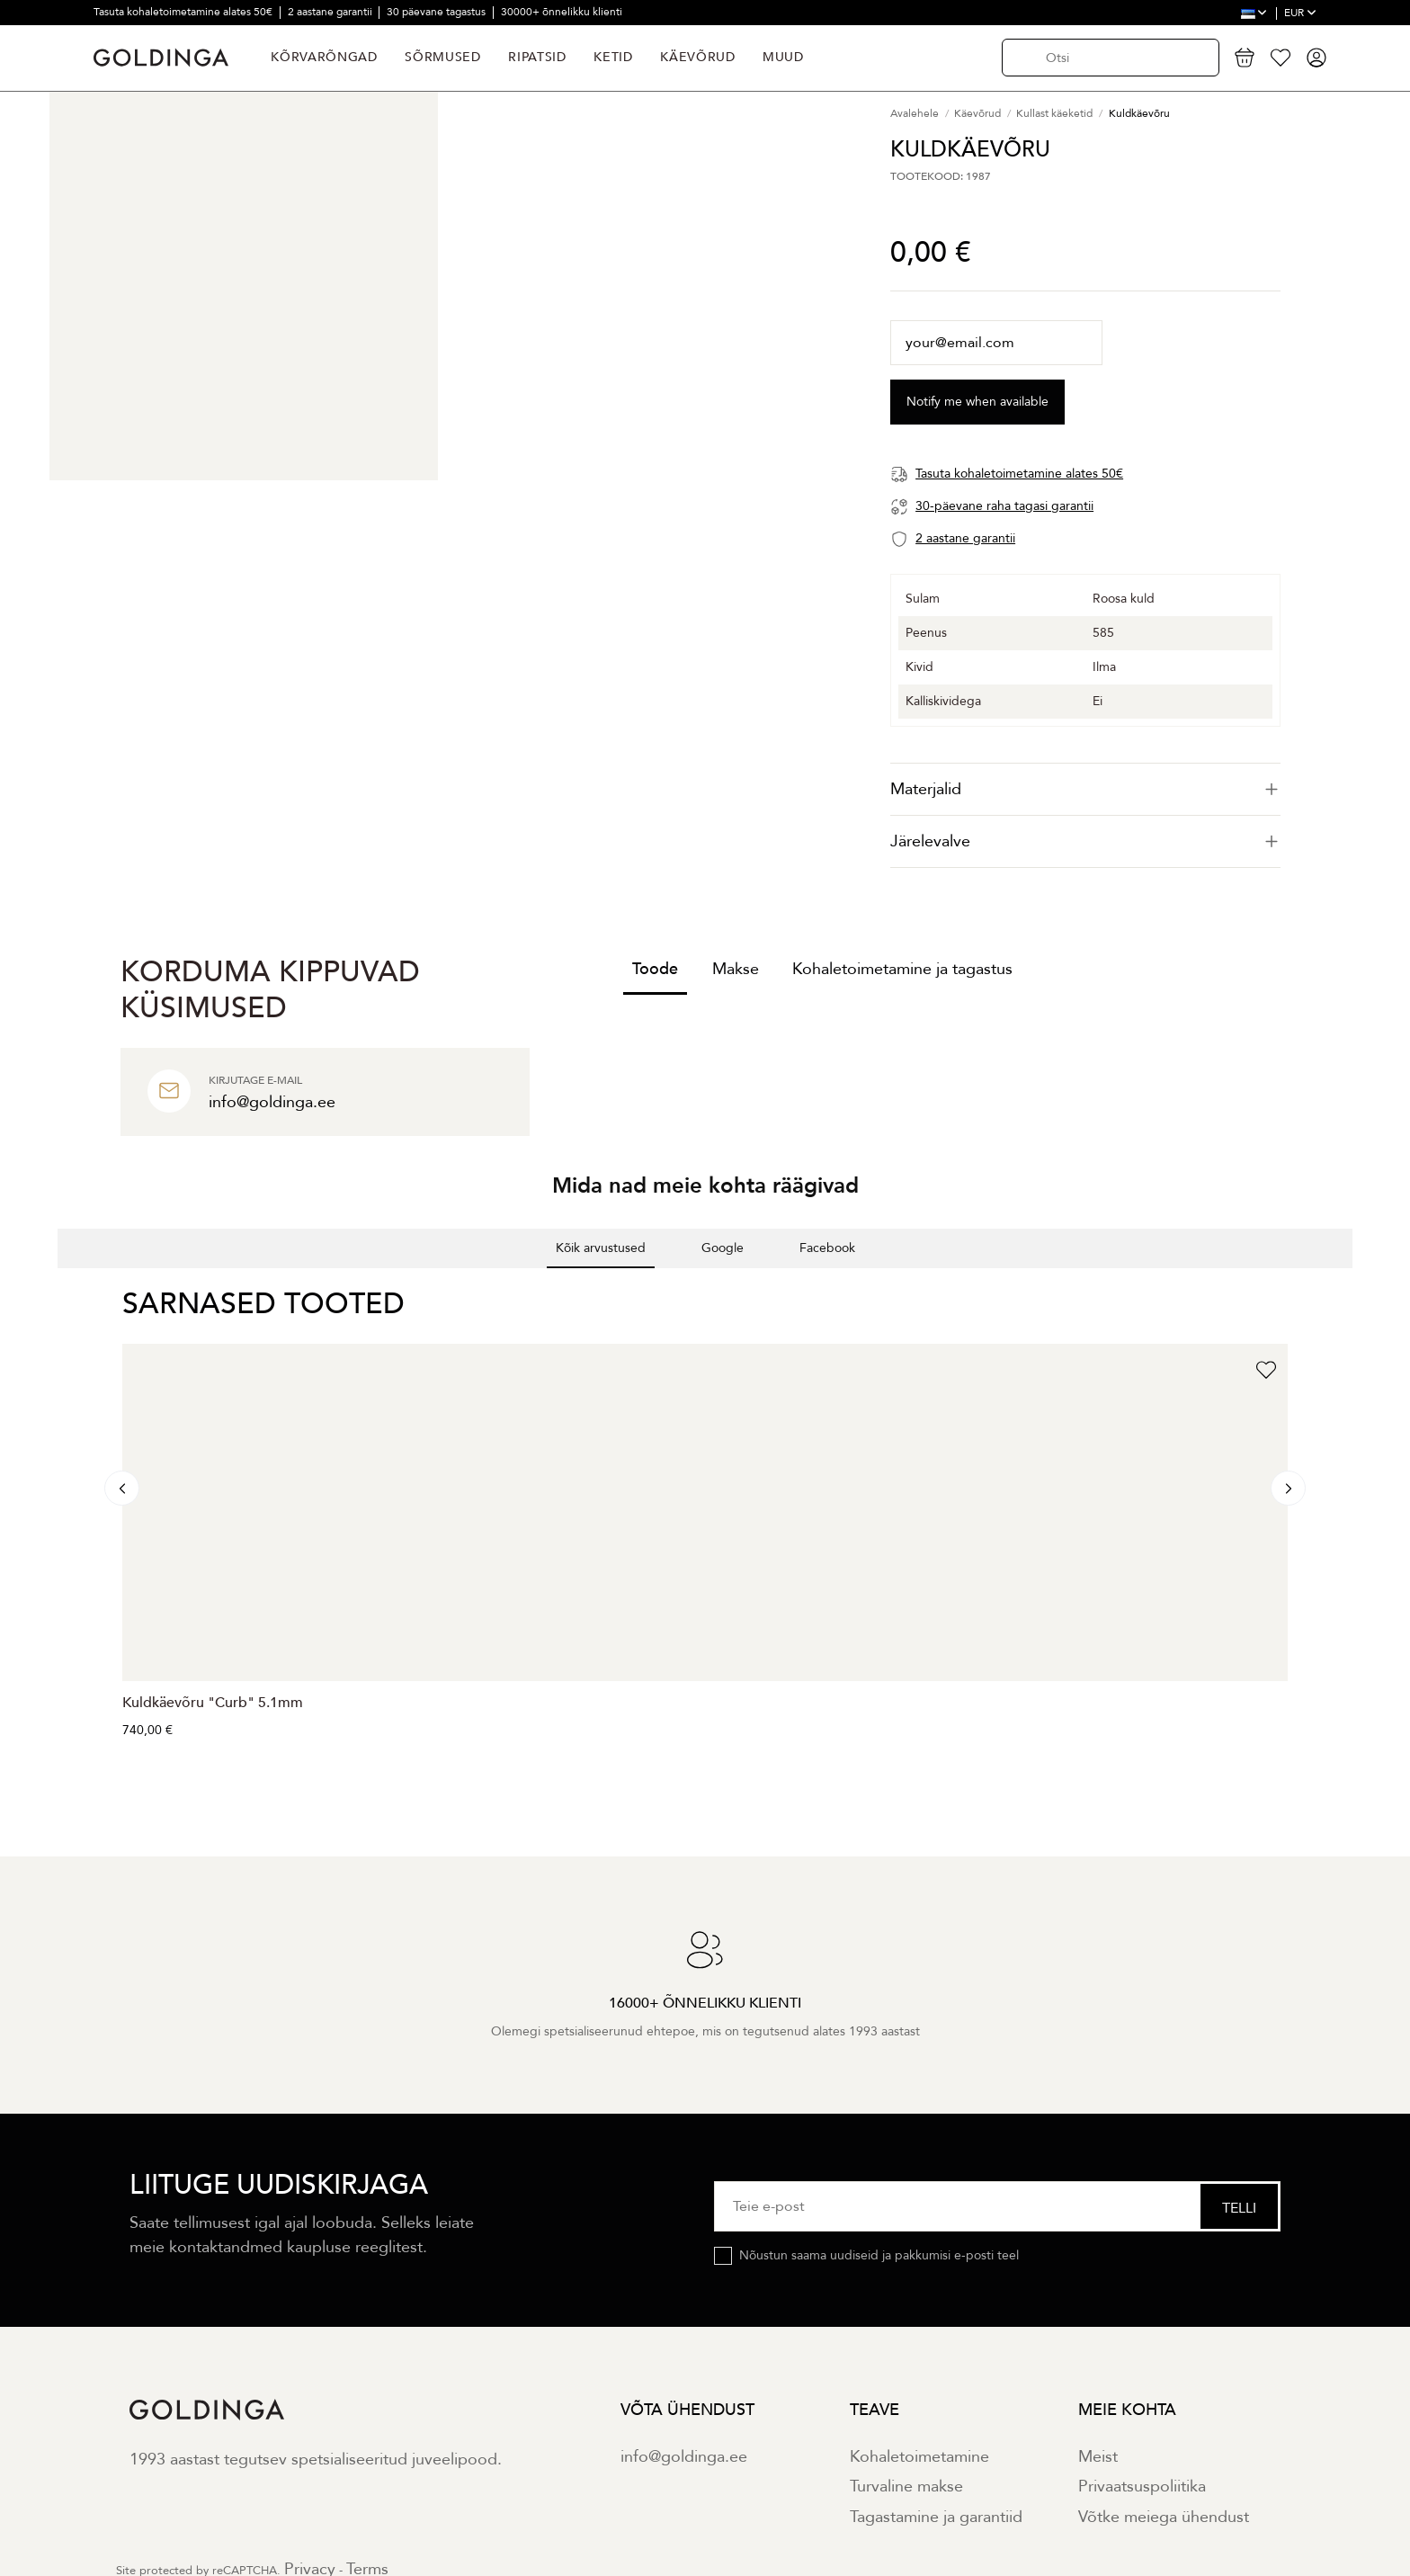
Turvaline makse (906, 2486)
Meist (1098, 2457)
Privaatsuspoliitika (1142, 2486)
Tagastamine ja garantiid (936, 2517)
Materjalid (1085, 789)
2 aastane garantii (331, 11)
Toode (655, 969)
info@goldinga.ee (683, 2457)
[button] (57, 1286)
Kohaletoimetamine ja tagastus (902, 969)
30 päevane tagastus (437, 11)
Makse (735, 969)
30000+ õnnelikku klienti (561, 11)
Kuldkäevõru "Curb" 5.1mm (212, 1703)
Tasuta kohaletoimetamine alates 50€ (184, 11)
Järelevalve (1085, 841)
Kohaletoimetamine (919, 2457)
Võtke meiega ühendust (1163, 2517)
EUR (1300, 12)
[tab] (1085, 789)
